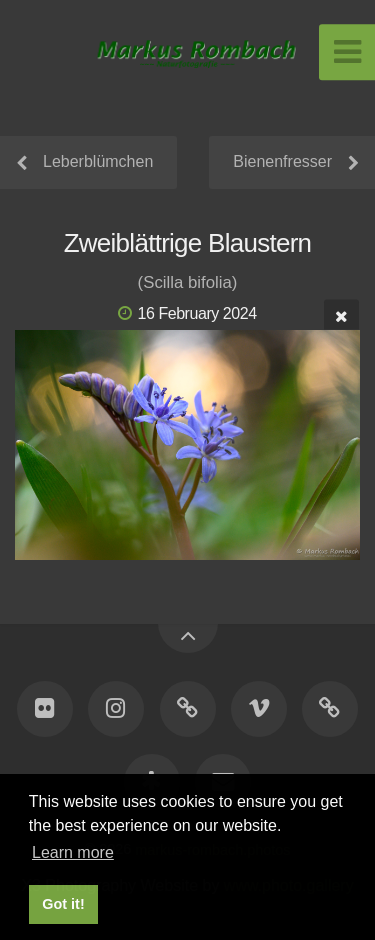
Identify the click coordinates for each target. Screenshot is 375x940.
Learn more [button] (73, 852)
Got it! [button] (63, 904)
